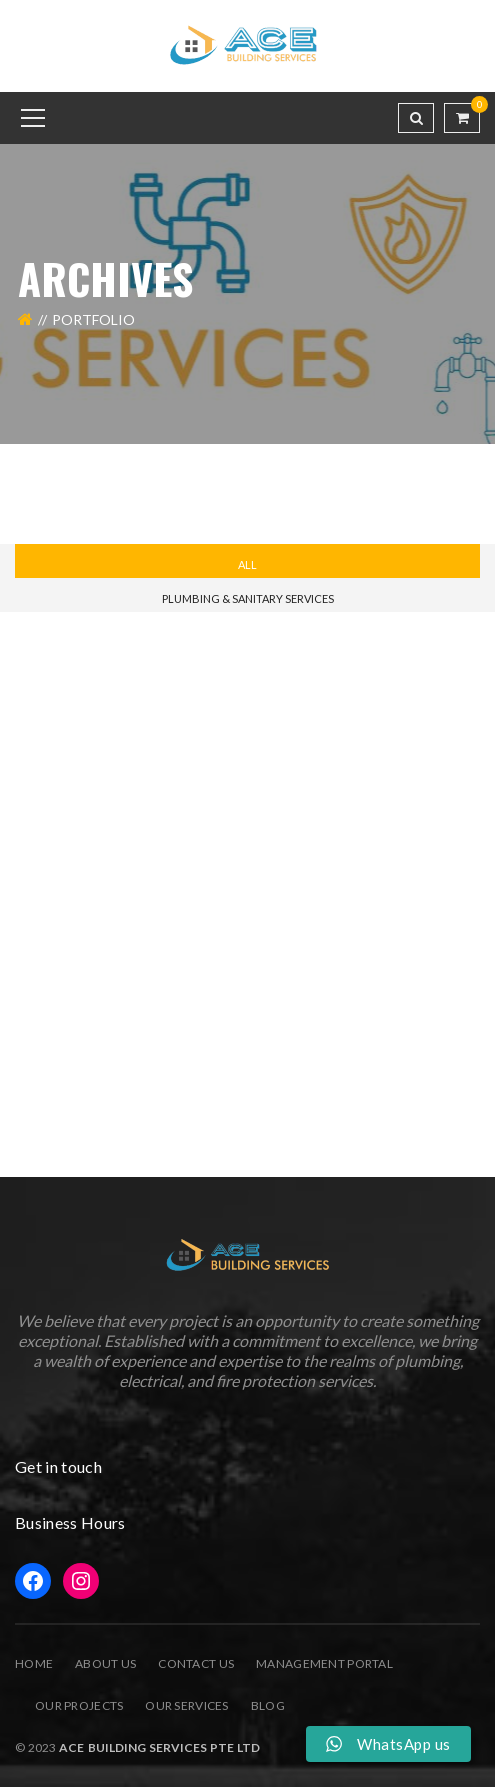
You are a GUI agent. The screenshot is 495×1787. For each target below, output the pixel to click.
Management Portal (324, 1663)
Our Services (186, 1705)
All (247, 564)
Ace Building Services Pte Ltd (158, 1747)
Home (34, 1663)
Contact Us (196, 1663)
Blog (268, 1705)
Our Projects (79, 1705)
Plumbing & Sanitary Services (248, 598)
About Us (105, 1663)
